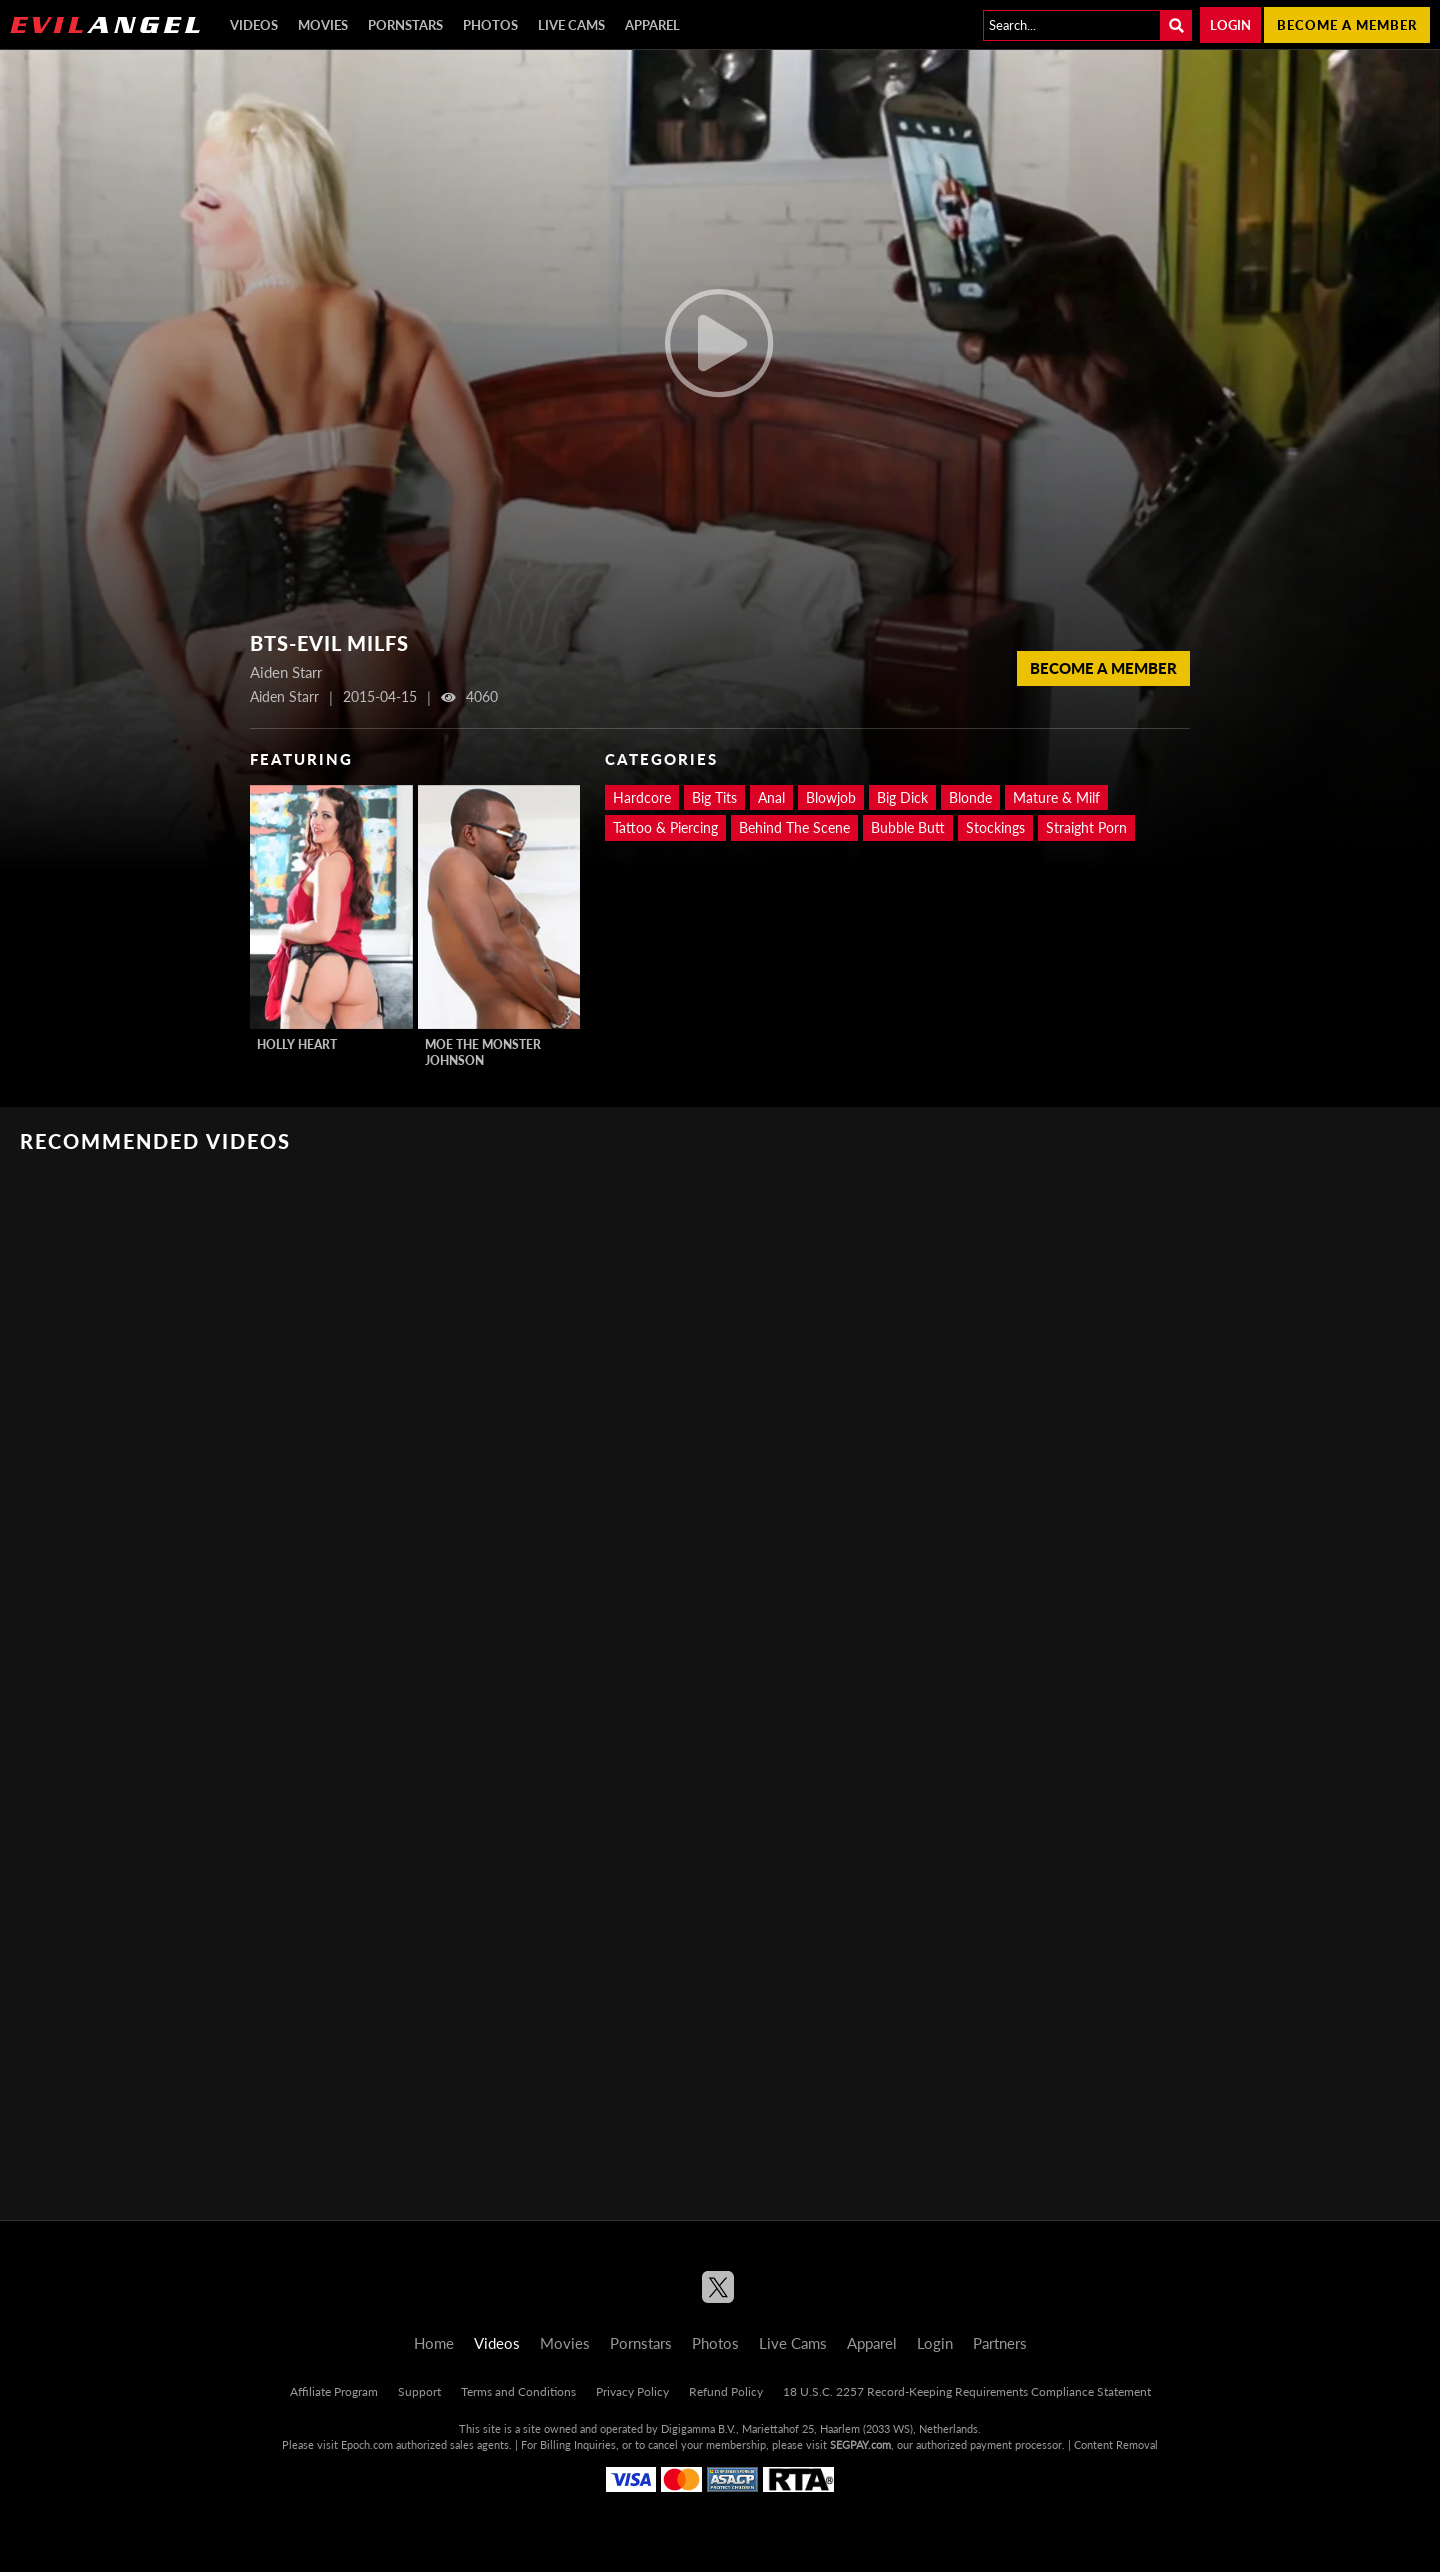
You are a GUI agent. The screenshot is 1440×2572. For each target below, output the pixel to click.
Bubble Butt (908, 827)
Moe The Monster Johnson (483, 1052)
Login (1230, 25)
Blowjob (831, 797)
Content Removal (1116, 2444)
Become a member (1347, 25)
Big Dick (902, 797)
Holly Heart (297, 1044)
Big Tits (714, 797)
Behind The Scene (794, 827)
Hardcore (642, 797)
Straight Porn (1086, 827)
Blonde (970, 797)
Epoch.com (367, 2444)
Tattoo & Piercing (665, 827)
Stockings (995, 827)
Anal (771, 797)
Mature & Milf (1056, 797)
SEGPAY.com (860, 2444)
